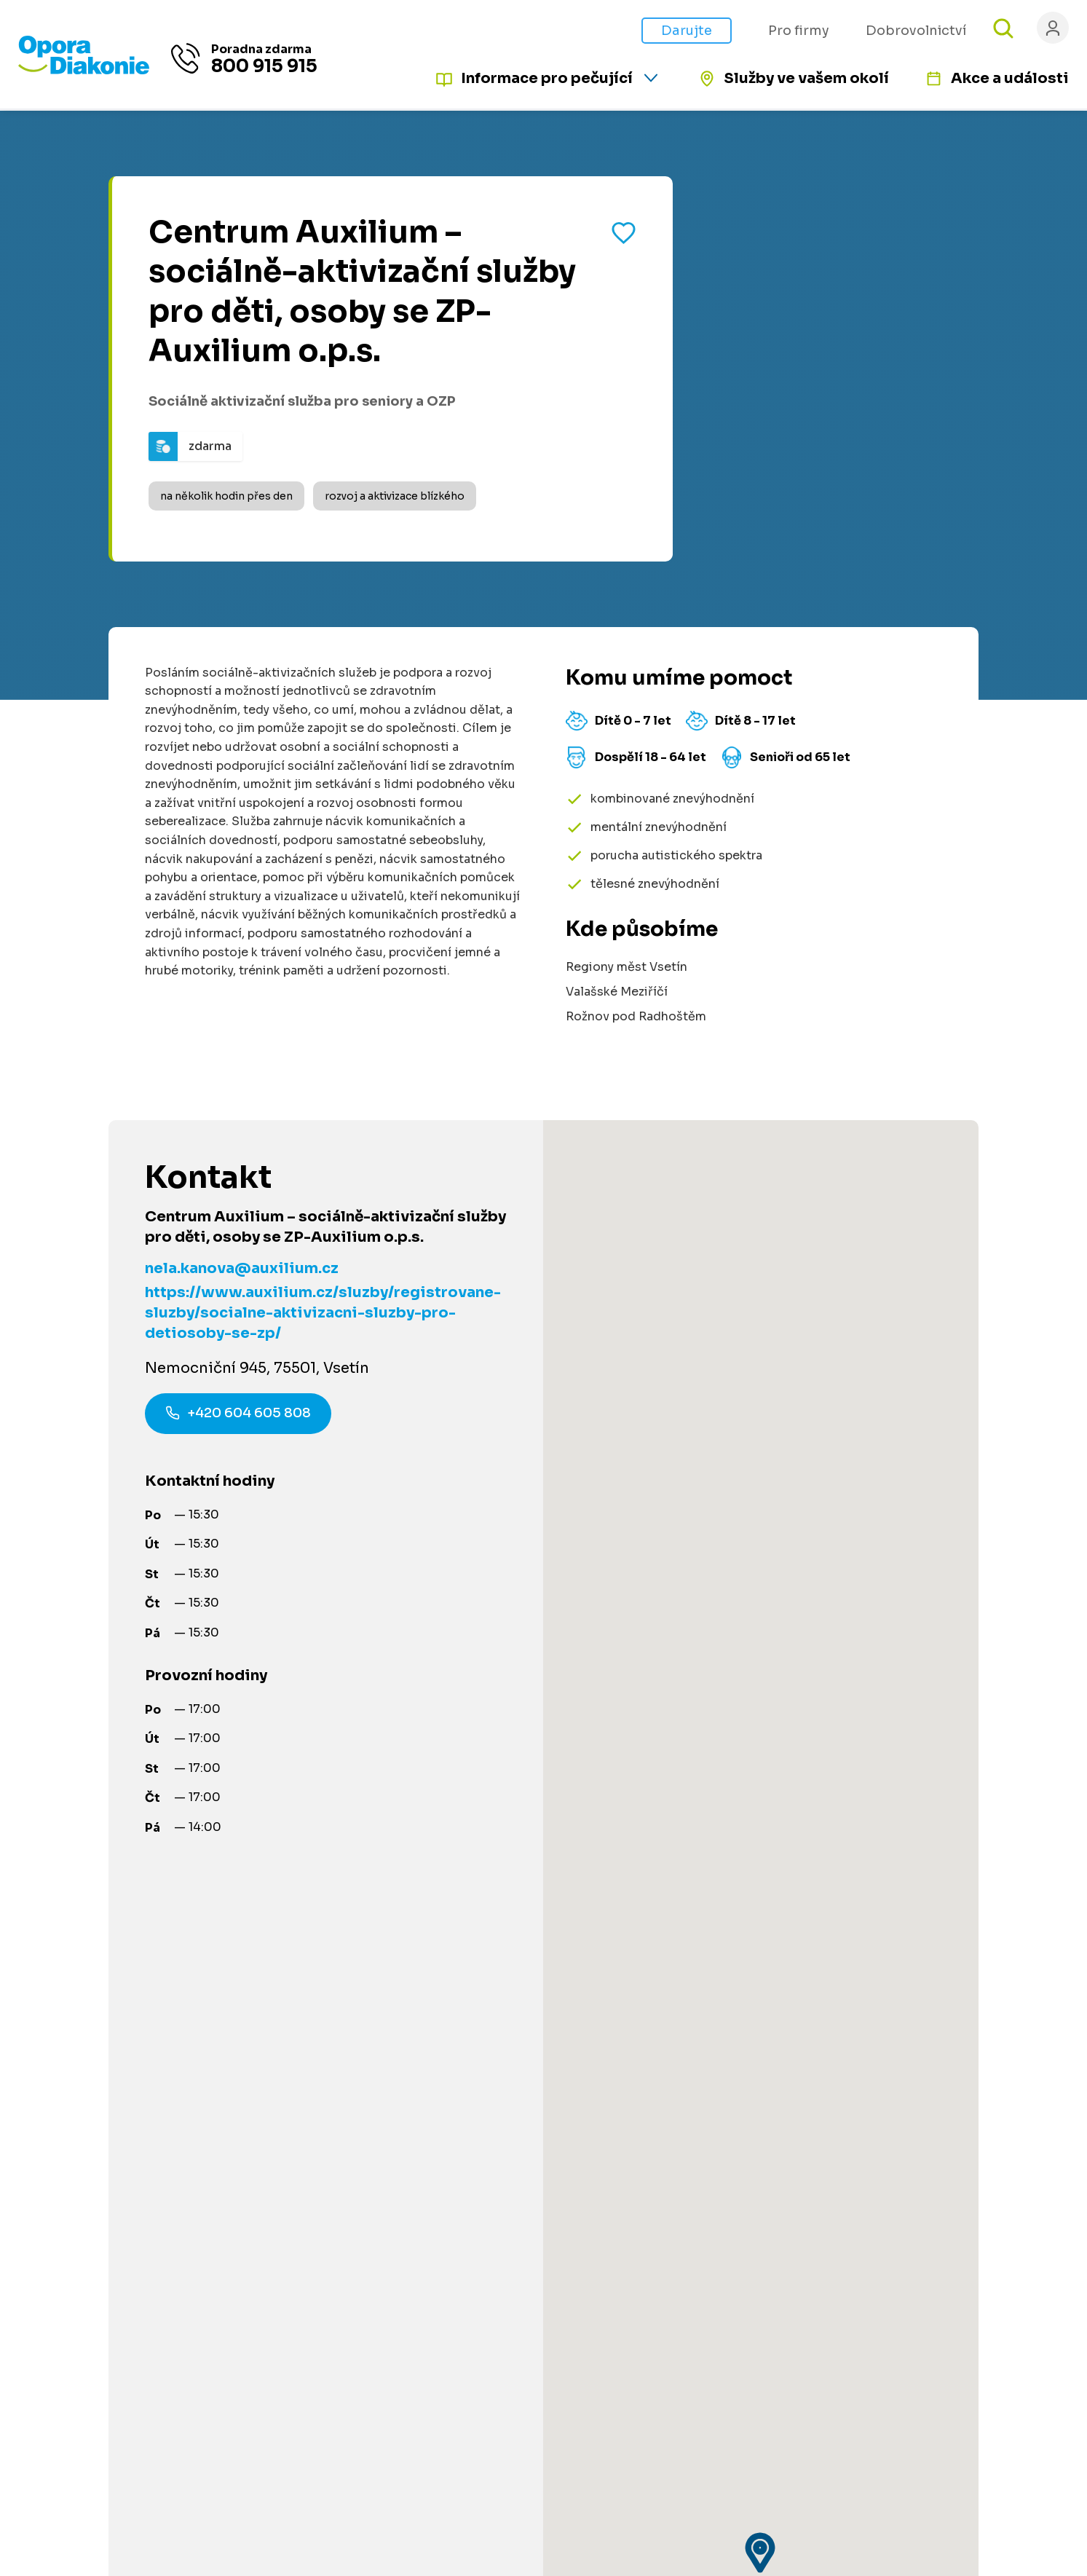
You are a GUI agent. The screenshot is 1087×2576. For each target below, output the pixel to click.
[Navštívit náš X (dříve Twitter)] (963, 2230)
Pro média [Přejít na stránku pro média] (643, 2265)
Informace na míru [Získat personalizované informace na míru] (136, 2141)
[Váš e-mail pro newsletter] (914, 2122)
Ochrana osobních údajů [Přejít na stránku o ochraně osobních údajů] (586, 2466)
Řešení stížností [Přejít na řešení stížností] (661, 2319)
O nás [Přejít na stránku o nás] (630, 2184)
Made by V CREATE (703, 2466)
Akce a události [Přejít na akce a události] (1010, 78)
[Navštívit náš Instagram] (923, 2230)
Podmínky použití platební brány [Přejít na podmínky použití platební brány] (707, 2292)
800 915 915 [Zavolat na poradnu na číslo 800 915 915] (264, 67)
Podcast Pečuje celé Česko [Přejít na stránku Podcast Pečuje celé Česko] (695, 2157)
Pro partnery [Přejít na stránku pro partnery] (434, 2238)
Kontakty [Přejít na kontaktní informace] (640, 2211)
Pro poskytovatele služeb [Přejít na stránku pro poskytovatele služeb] (688, 2066)
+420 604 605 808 (238, 1415)
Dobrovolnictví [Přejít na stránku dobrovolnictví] (443, 2184)
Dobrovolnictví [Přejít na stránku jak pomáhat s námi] (916, 31)
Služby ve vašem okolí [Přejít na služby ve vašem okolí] (806, 78)
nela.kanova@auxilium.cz (242, 1268)
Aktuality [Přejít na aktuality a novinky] (640, 2238)
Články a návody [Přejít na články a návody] (446, 2039)
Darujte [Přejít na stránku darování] (686, 31)
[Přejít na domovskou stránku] (83, 70)
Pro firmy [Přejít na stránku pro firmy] (798, 31)
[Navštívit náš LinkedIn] (883, 2230)
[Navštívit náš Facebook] (843, 2230)
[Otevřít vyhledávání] (1003, 28)
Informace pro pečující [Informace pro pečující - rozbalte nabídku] (547, 78)
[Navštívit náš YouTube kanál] (1003, 2230)
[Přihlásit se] (1053, 28)
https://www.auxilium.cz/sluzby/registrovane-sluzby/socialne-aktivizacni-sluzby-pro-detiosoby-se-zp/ (323, 1312)
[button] (761, 1473)
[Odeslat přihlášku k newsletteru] (1021, 2122)
